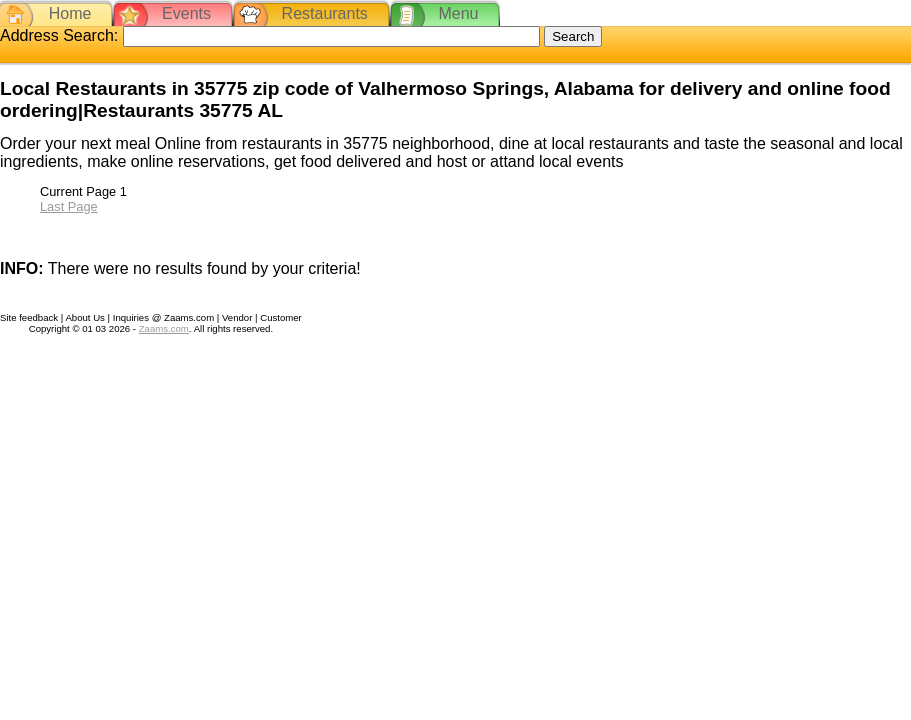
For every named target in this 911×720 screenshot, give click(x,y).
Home (70, 13)
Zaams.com (164, 328)
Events (186, 13)
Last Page (69, 206)
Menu (458, 13)
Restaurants (325, 13)
